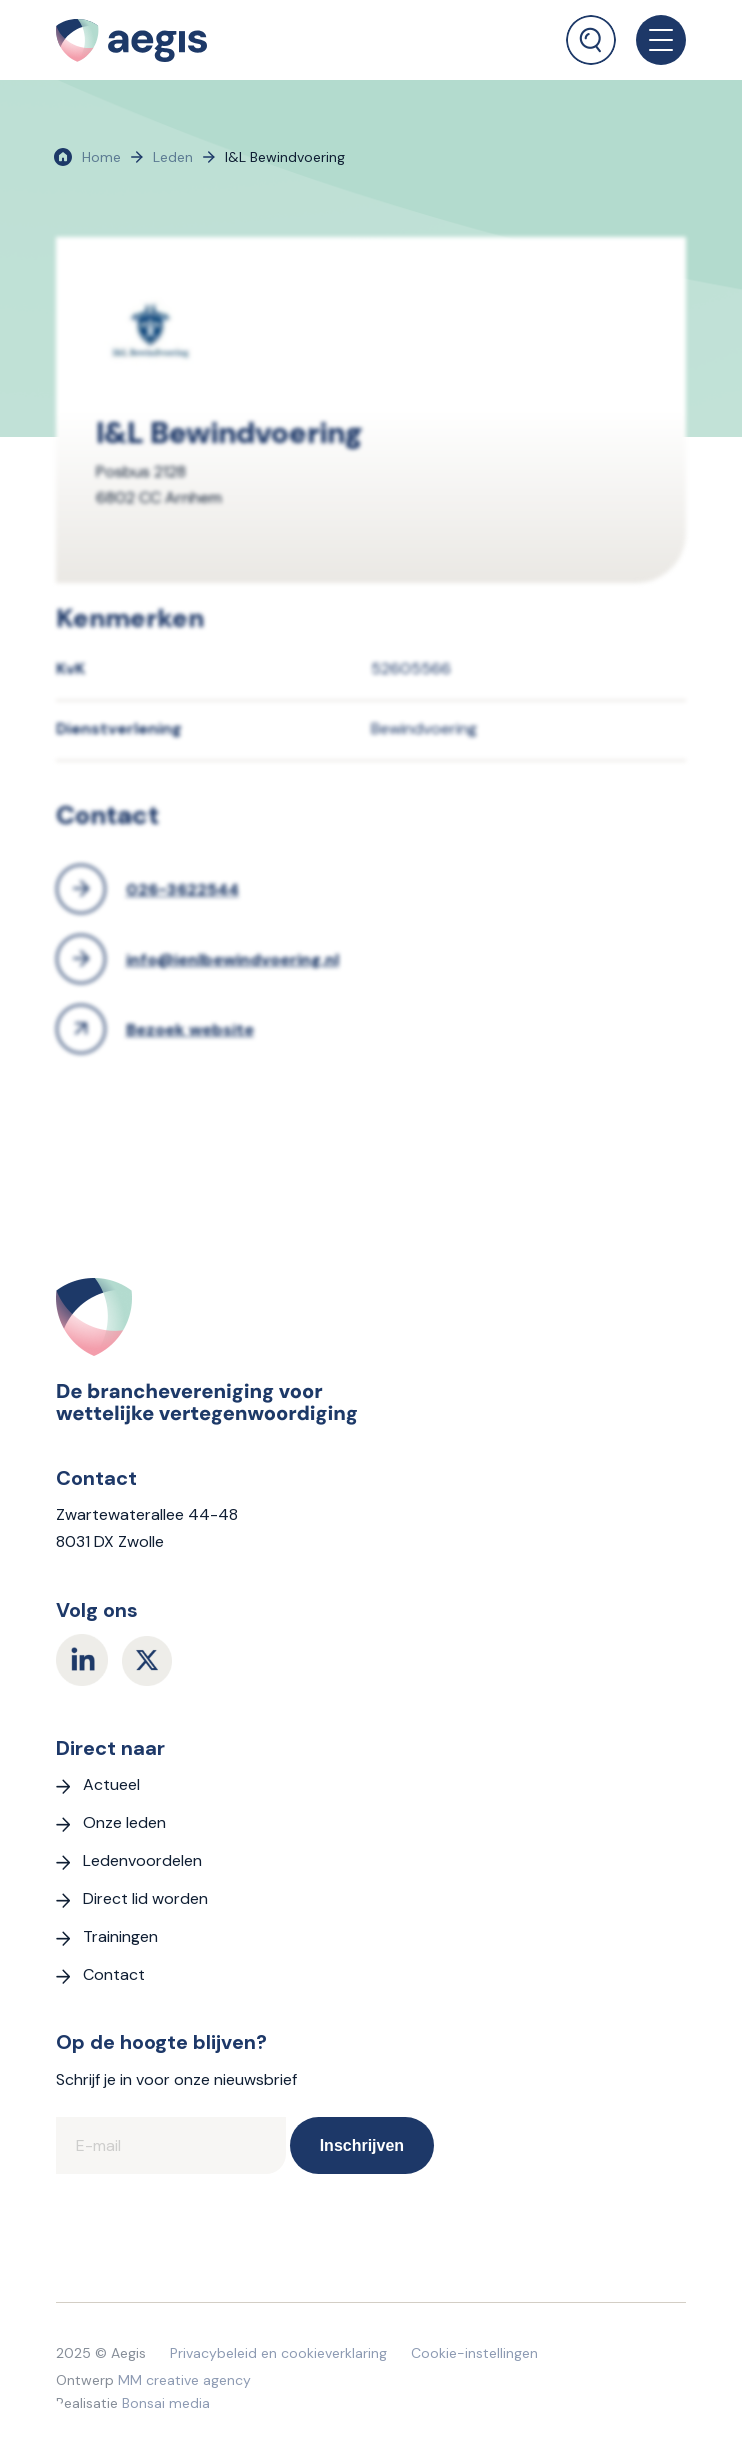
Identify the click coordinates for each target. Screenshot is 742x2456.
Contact (114, 1974)
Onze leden (124, 1822)
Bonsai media (166, 2403)
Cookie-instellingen (474, 2353)
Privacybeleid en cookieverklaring (278, 2353)
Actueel (111, 1784)
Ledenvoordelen (142, 1860)
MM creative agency (184, 2380)
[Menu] (651, 40)
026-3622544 (182, 889)
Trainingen (120, 1936)
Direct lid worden (145, 1898)
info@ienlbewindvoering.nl (232, 959)
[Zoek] (591, 40)
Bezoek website (190, 1029)
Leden (173, 157)
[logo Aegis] (229, 40)
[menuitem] (591, 32)
